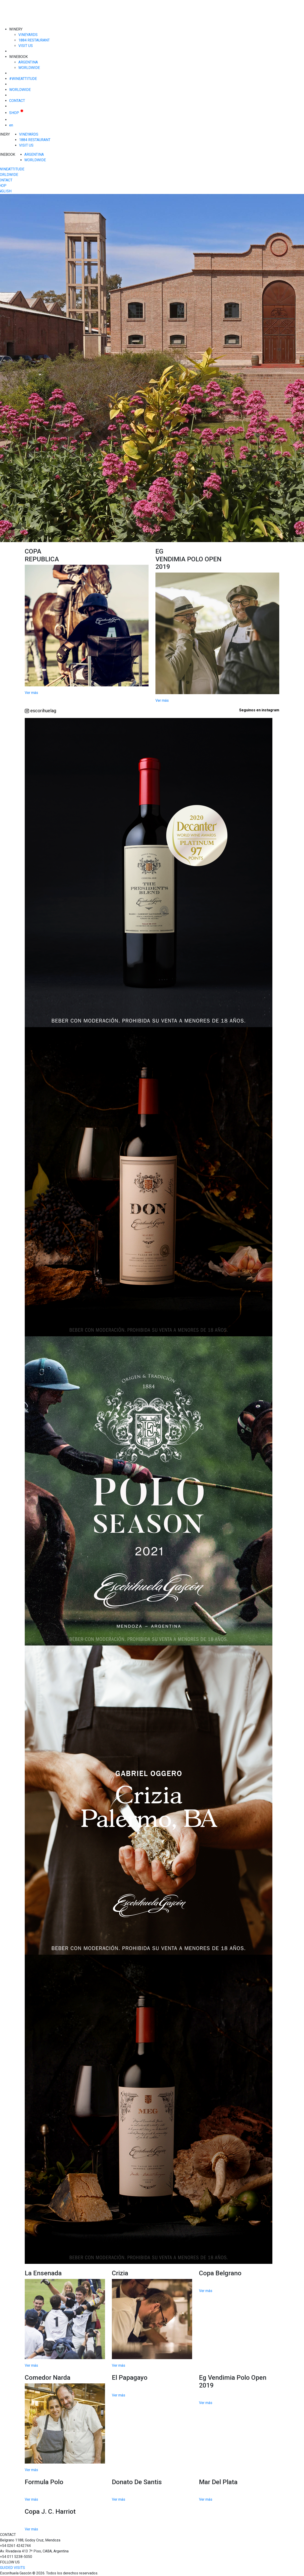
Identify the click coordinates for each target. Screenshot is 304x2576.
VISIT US (25, 46)
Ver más (31, 692)
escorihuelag (40, 711)
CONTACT (17, 100)
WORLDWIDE (29, 67)
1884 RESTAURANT (34, 40)
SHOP (18, 113)
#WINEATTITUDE (23, 78)
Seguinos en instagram (259, 710)
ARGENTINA (28, 62)
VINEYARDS (28, 35)
